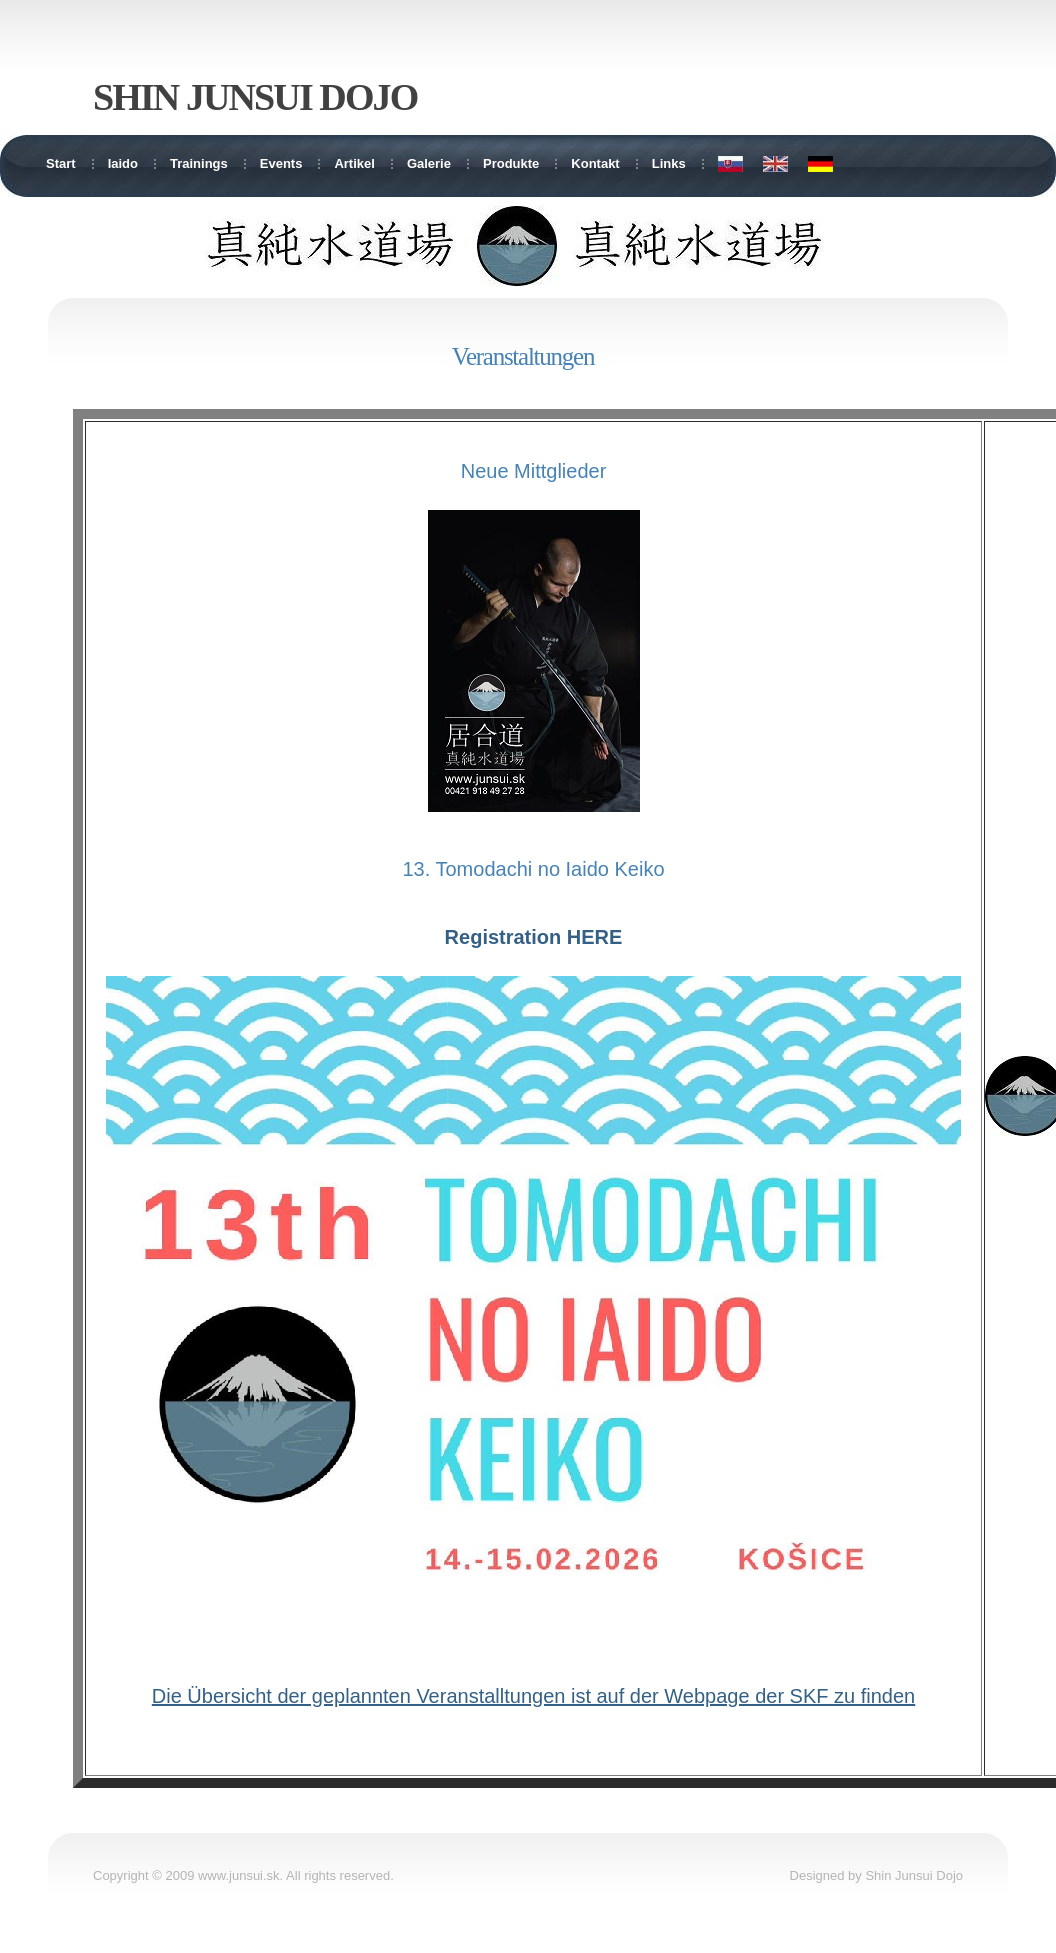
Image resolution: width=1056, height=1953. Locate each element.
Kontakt (595, 163)
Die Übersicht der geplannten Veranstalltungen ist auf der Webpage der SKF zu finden (533, 1696)
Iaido (123, 163)
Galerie (429, 163)
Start (61, 163)
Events (281, 163)
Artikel (354, 163)
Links (669, 163)
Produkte (511, 163)
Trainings (199, 163)
